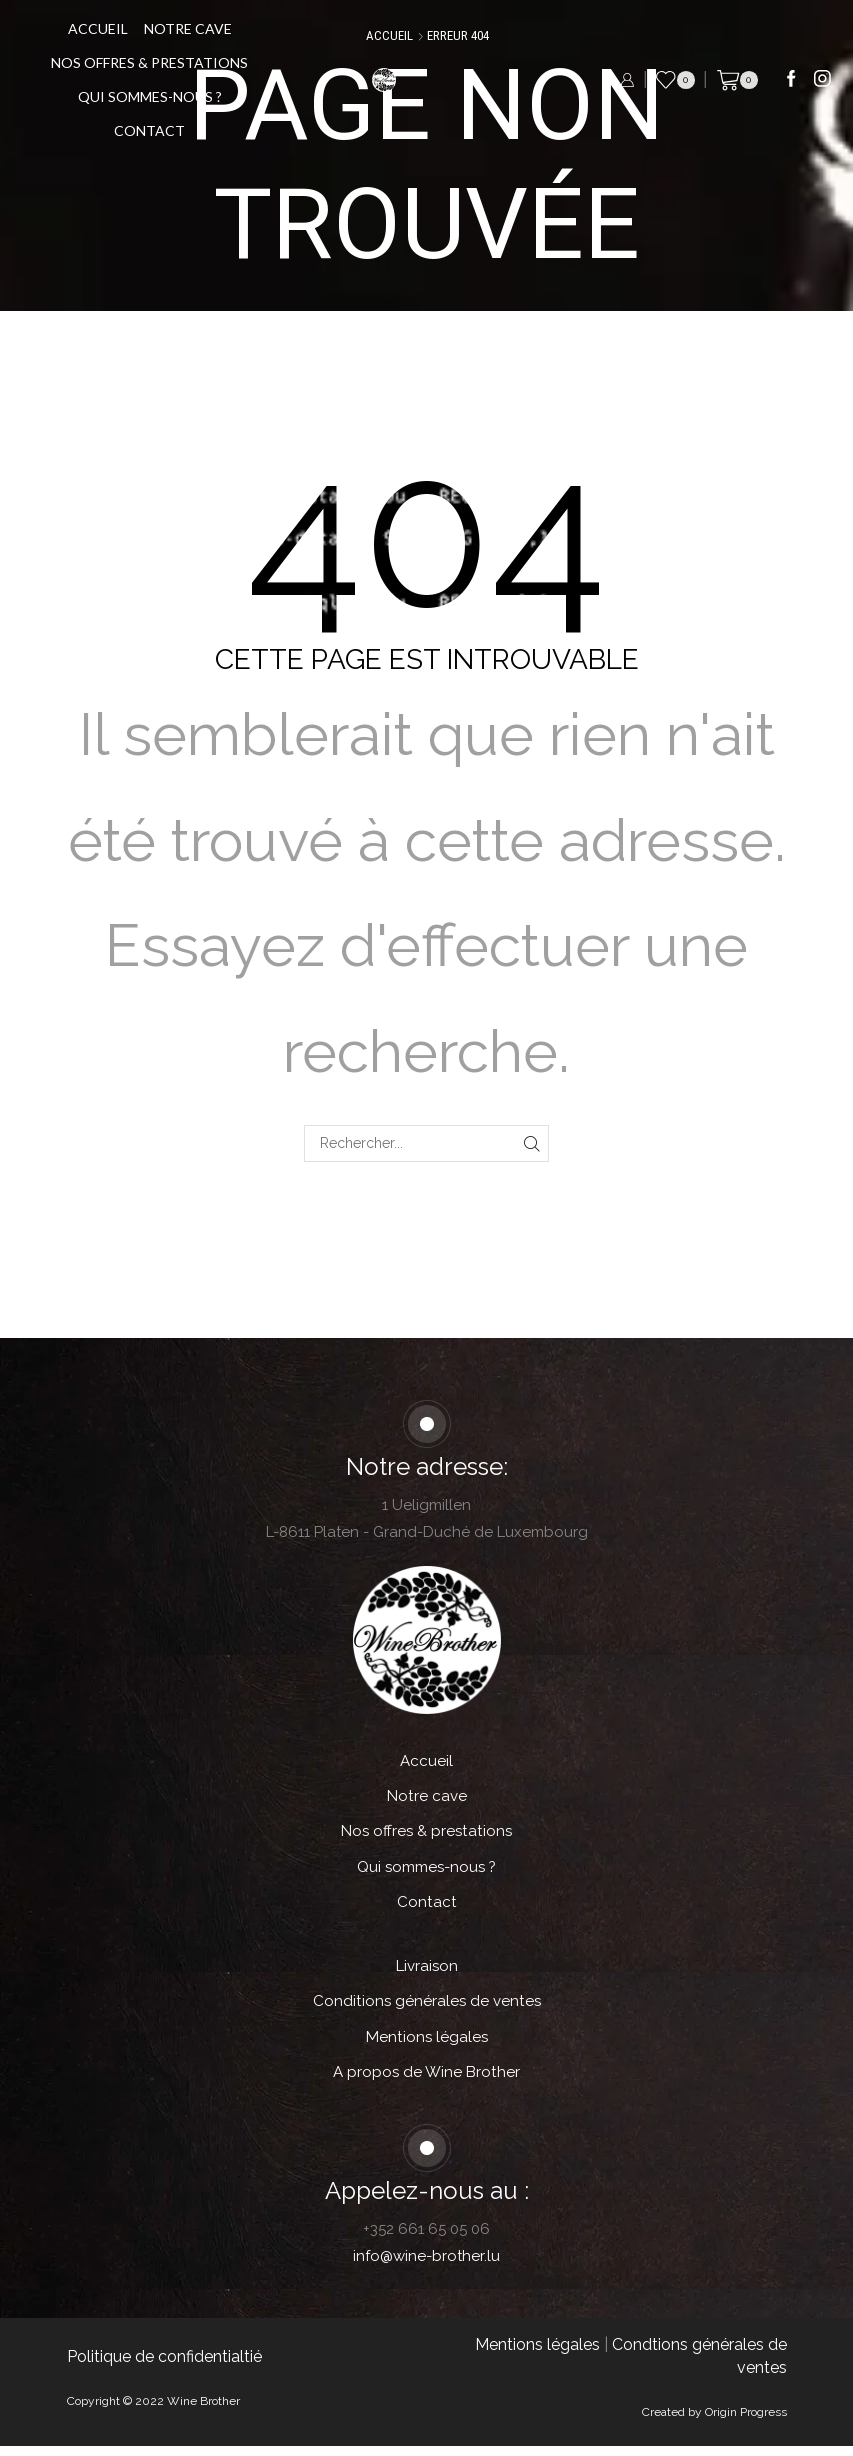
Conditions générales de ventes (427, 2008)
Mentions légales (426, 2044)
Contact (154, 130)
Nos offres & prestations (154, 62)
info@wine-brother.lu (426, 2266)
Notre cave (193, 28)
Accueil (103, 28)
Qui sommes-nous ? (155, 96)
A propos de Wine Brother (426, 2081)
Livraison (427, 1971)
